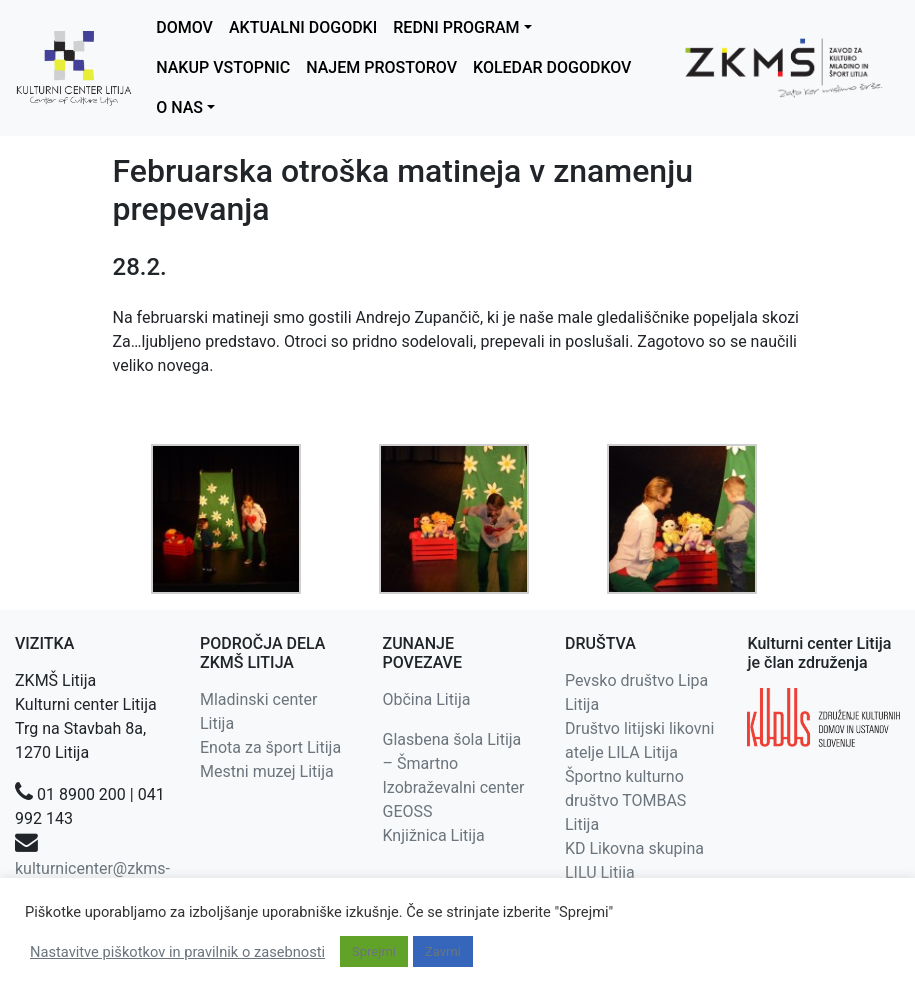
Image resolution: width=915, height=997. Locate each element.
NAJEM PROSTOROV (381, 67)
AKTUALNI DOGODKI (303, 27)
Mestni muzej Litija (267, 771)
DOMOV (184, 27)
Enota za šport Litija (270, 747)
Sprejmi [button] (374, 951)
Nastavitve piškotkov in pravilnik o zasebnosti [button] (177, 952)
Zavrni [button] (443, 951)
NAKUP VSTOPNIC (223, 67)
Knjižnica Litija (433, 835)
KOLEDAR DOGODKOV (552, 67)
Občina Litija (426, 699)
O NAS (179, 107)
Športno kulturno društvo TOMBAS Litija (625, 800)
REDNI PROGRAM (456, 27)
